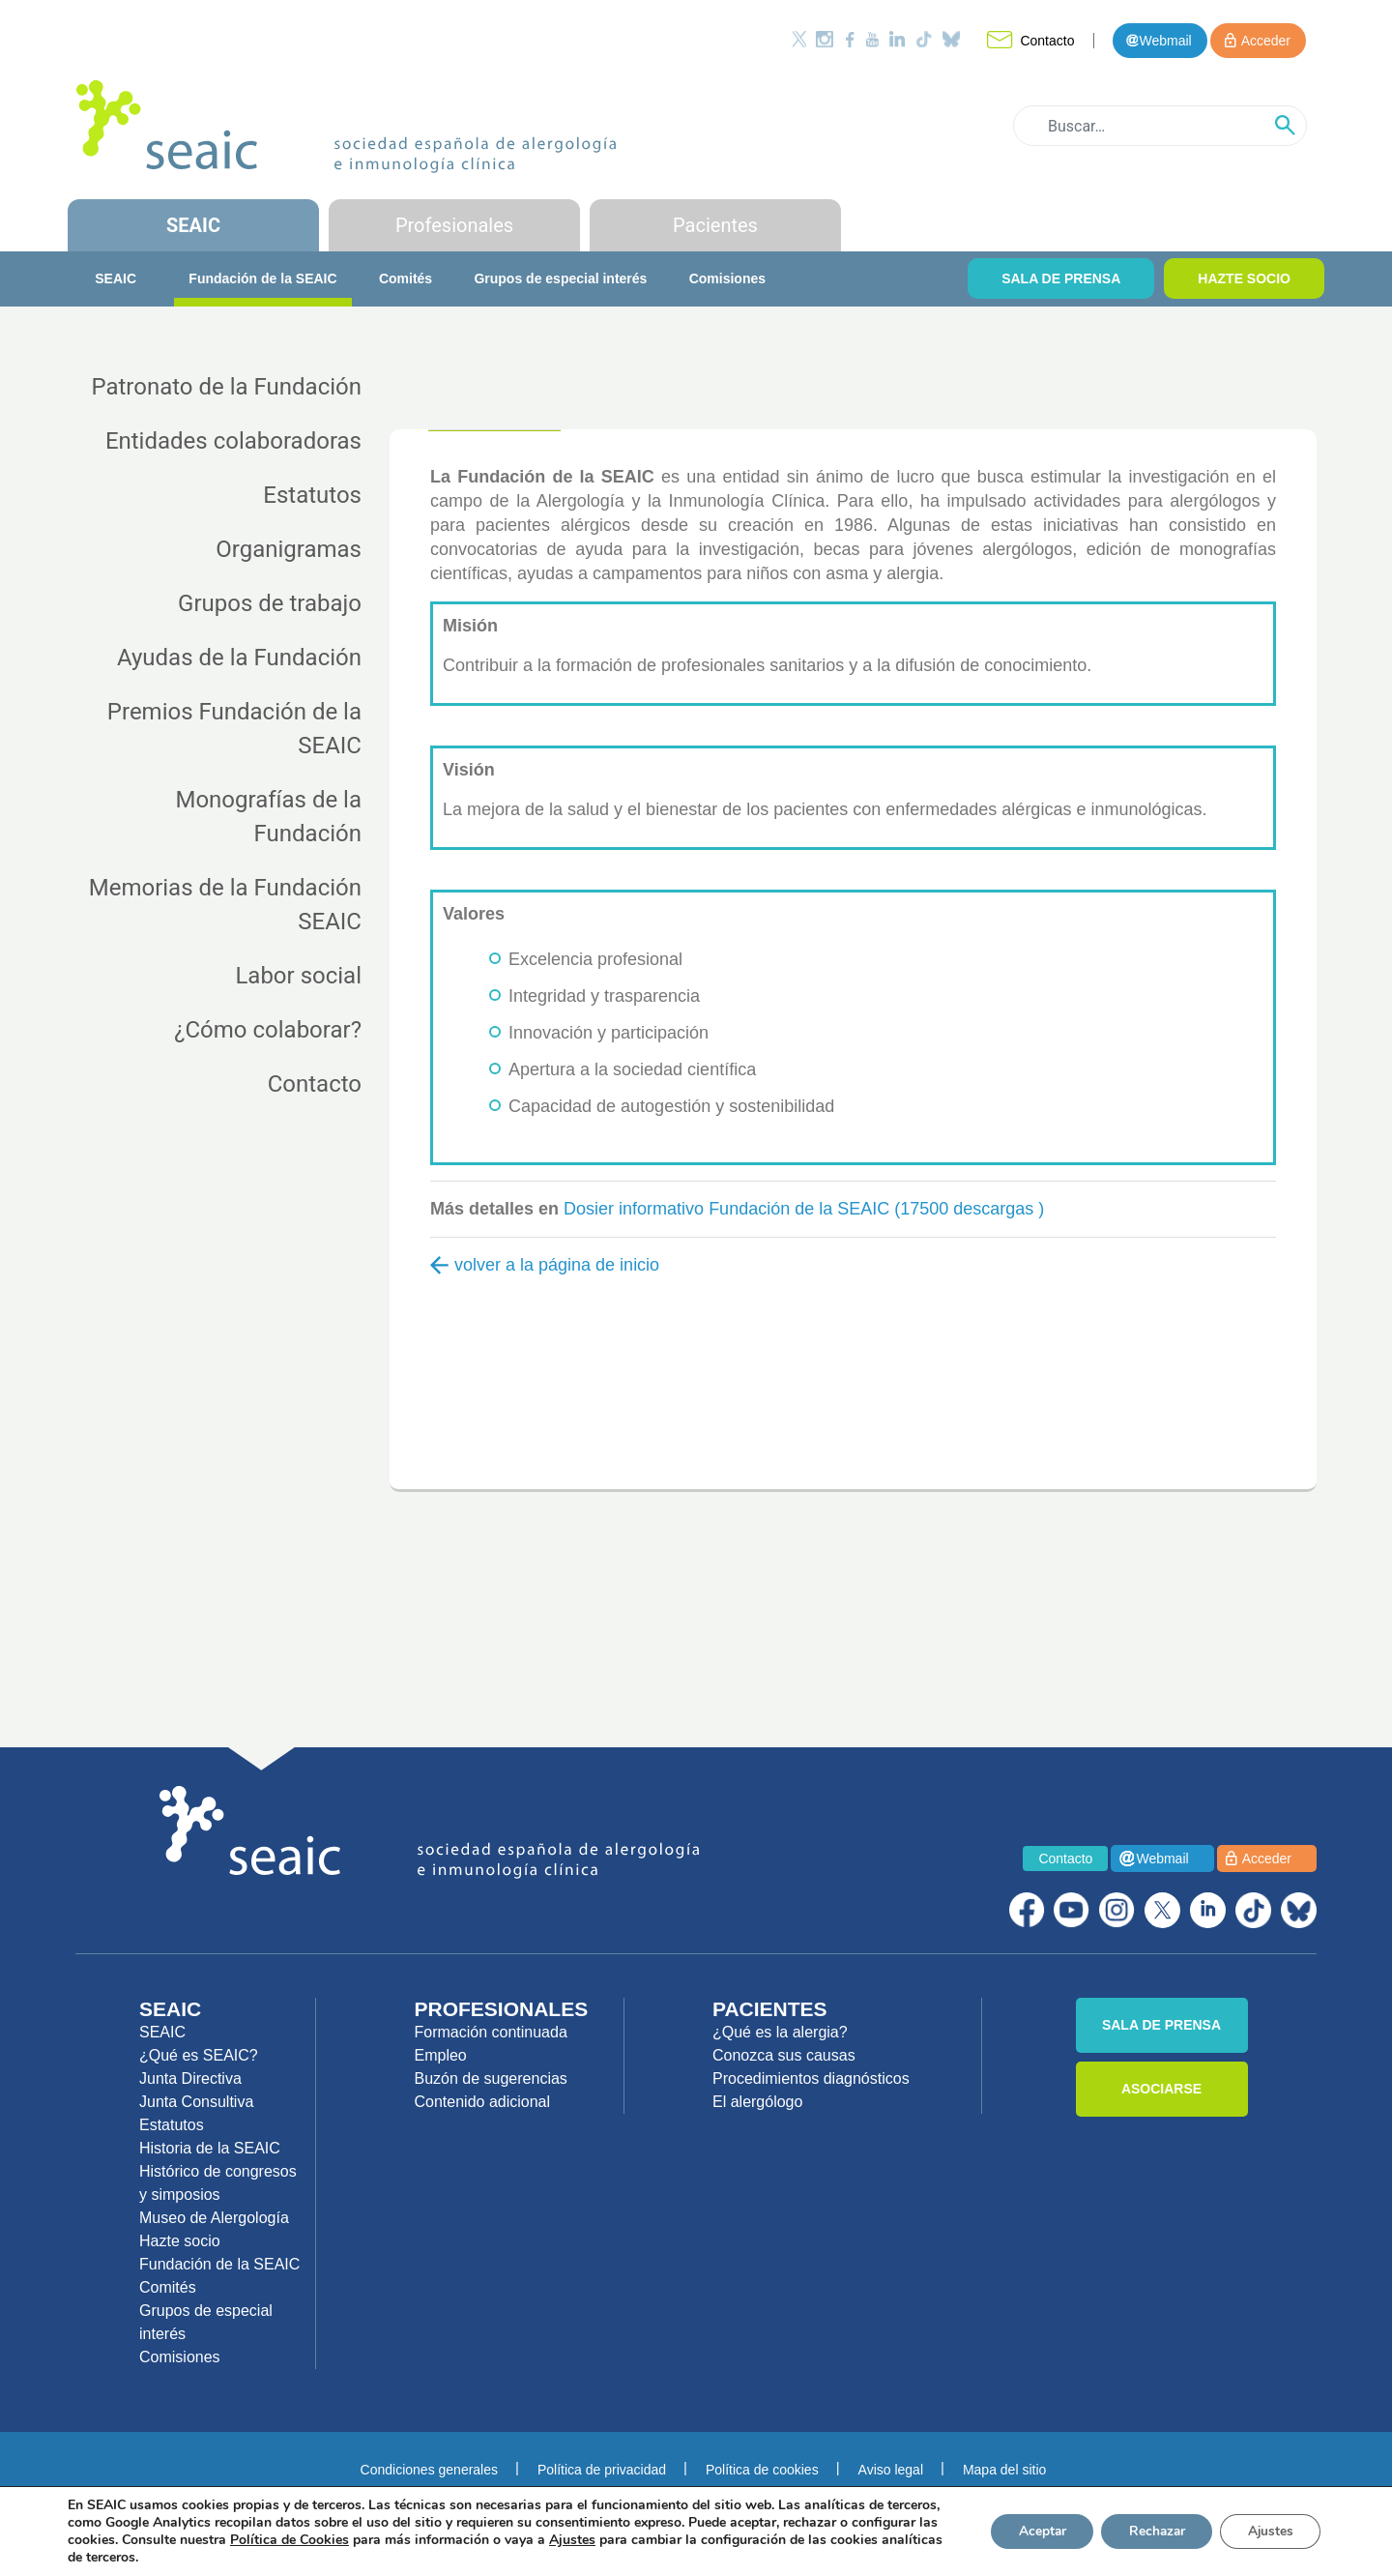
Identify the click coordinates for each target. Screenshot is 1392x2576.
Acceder (1265, 40)
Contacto (1047, 40)
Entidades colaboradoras (233, 440)
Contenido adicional (483, 2101)
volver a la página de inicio (544, 1264)
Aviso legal (890, 2469)
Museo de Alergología (214, 2218)
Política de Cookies (379, 2540)
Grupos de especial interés (560, 278)
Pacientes (715, 225)
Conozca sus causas (784, 2055)
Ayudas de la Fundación (239, 657)
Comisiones (727, 278)
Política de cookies (762, 2469)
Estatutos (312, 495)
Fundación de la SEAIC (262, 278)
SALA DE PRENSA (1060, 278)
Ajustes (1268, 2531)
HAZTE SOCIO (1244, 278)
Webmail (1165, 40)
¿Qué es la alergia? (780, 2032)
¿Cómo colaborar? (268, 1029)
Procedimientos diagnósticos (811, 2078)
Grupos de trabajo (270, 603)
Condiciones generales (429, 2469)
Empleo (441, 2055)
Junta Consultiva (196, 2101)
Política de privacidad (601, 2469)
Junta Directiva (190, 2078)
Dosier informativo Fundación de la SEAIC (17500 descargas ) (804, 1208)
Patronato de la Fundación (226, 386)
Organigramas (289, 549)
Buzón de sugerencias (491, 2078)
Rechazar (1150, 2531)
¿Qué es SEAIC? (198, 2055)
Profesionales (454, 225)
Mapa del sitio (1004, 2469)
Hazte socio (179, 2241)
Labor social (298, 975)
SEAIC (193, 225)
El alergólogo (757, 2101)
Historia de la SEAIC (209, 2148)
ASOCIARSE (1161, 2088)
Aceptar (1031, 2531)
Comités (405, 278)
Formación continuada (491, 2032)
